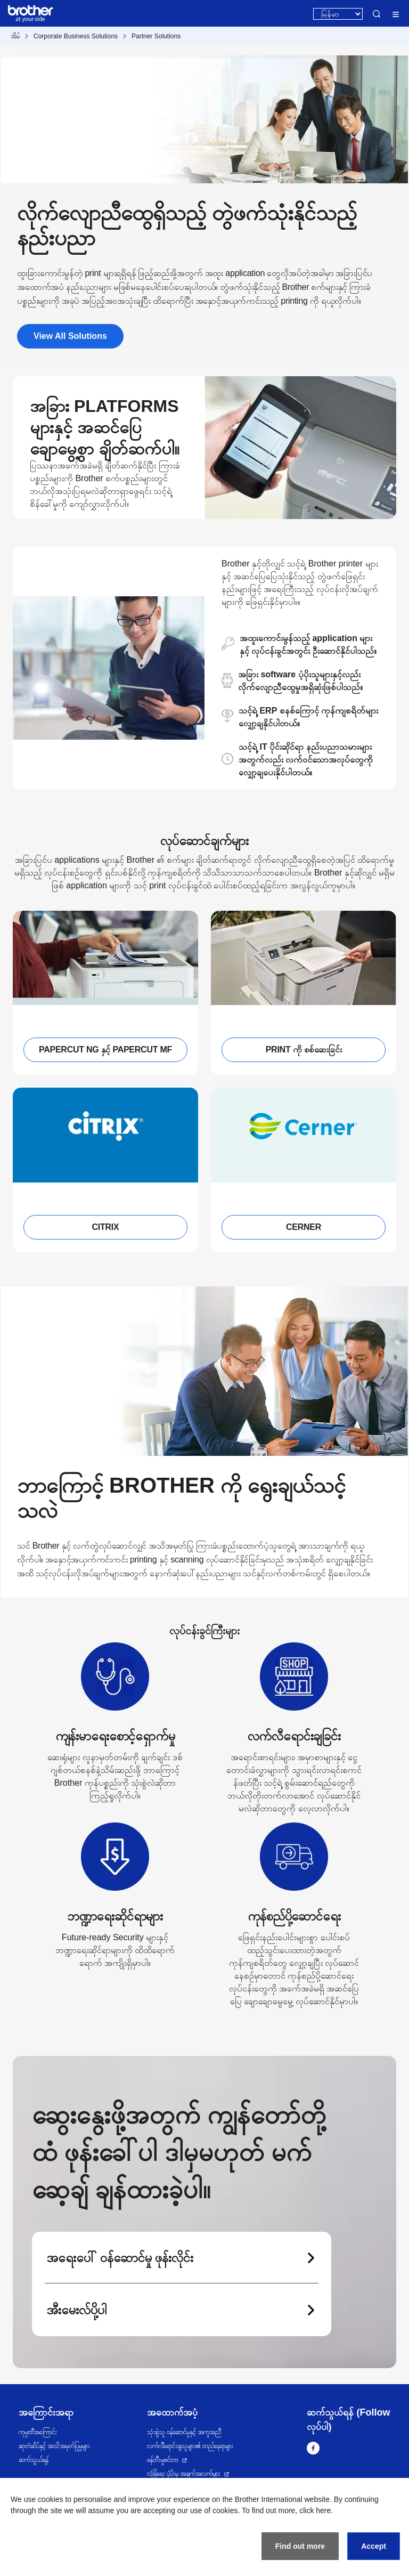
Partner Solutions (156, 36)
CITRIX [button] (105, 1227)
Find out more (300, 2546)
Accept (373, 2546)
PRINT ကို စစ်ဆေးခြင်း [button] (304, 1049)
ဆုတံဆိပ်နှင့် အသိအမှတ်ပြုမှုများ (54, 2446)
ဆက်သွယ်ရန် (33, 2460)
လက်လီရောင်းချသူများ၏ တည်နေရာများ (190, 2446)
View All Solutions (70, 336)
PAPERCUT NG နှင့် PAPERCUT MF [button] (105, 1049)
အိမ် (15, 36)
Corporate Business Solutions (76, 36)
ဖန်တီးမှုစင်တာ (162, 2460)
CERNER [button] (303, 1227)
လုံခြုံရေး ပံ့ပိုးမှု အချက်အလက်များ (184, 2473)
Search (376, 14)
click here (315, 2510)
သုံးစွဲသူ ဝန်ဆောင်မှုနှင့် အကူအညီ (184, 2432)
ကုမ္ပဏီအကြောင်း (38, 2432)
